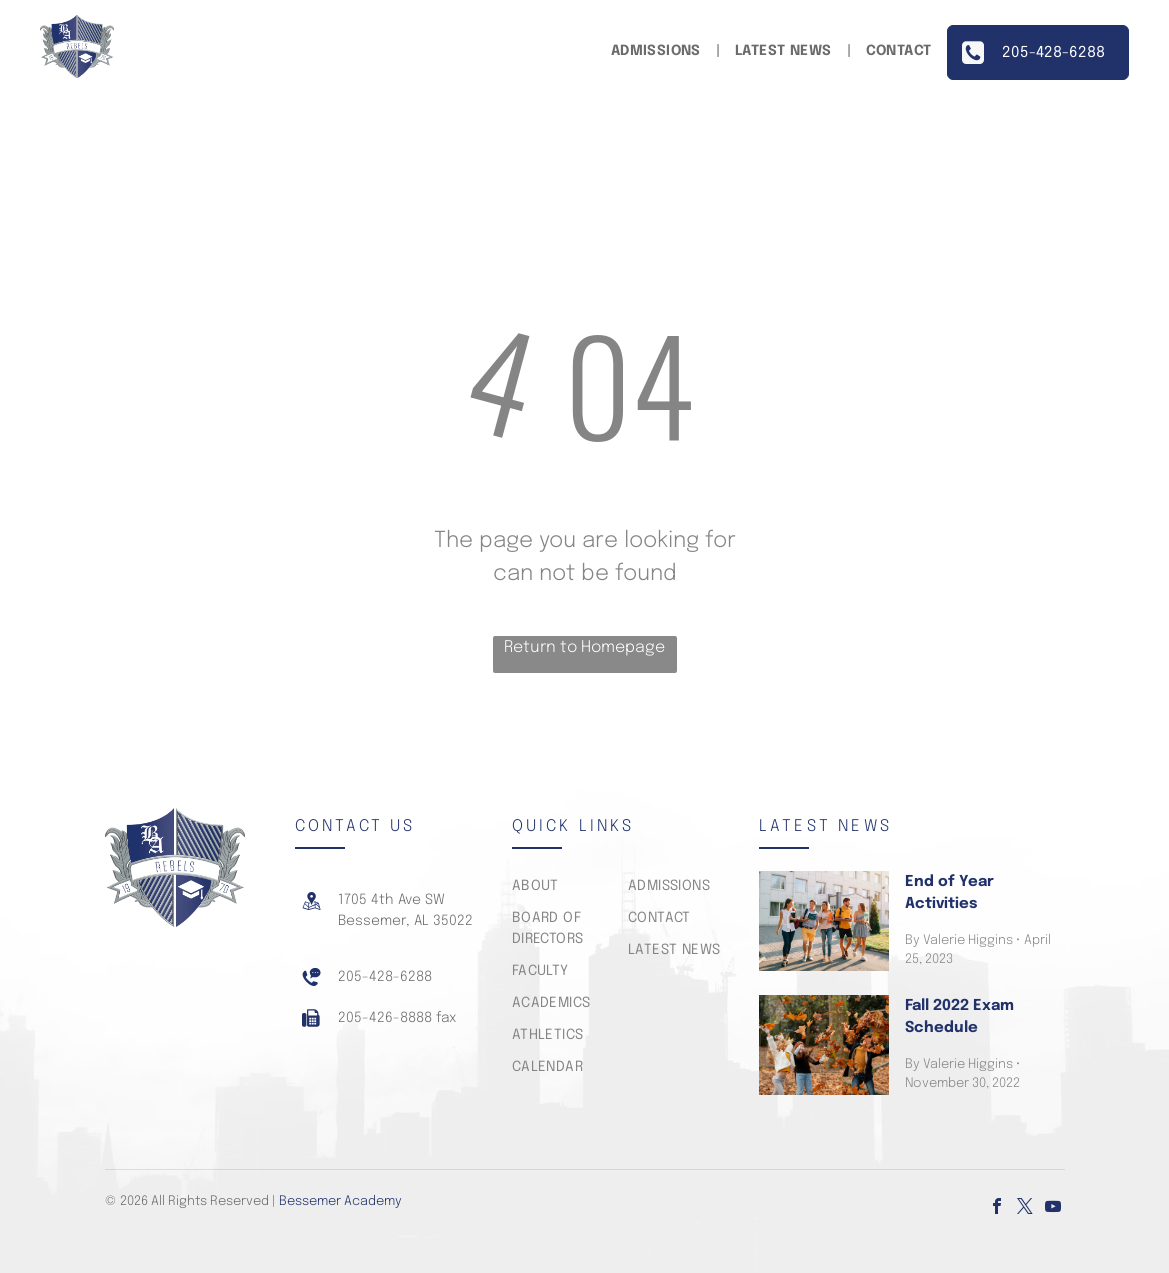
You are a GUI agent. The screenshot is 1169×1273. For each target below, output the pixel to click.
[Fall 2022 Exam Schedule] (824, 1045)
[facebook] (997, 1208)
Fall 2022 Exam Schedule (959, 1017)
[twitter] (1025, 1208)
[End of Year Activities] (824, 921)
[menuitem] (658, 51)
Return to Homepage (584, 647)
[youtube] (1053, 1208)
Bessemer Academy (340, 1201)
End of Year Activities (949, 893)
